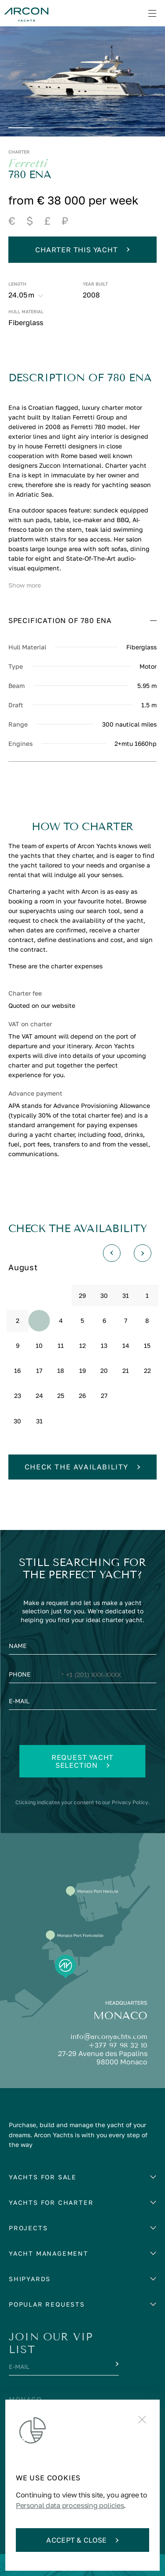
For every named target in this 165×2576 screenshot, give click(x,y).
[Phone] (82, 1676)
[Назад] (112, 1253)
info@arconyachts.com (108, 2036)
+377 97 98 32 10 (117, 2045)
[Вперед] (142, 1253)
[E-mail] (82, 1703)
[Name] (82, 1647)
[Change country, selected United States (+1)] (55, 1675)
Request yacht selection (82, 1761)
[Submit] (116, 2364)
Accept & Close (82, 2540)
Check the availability (82, 1466)
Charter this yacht (82, 249)
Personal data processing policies (70, 2505)
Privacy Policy (130, 1802)
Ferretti (27, 163)
